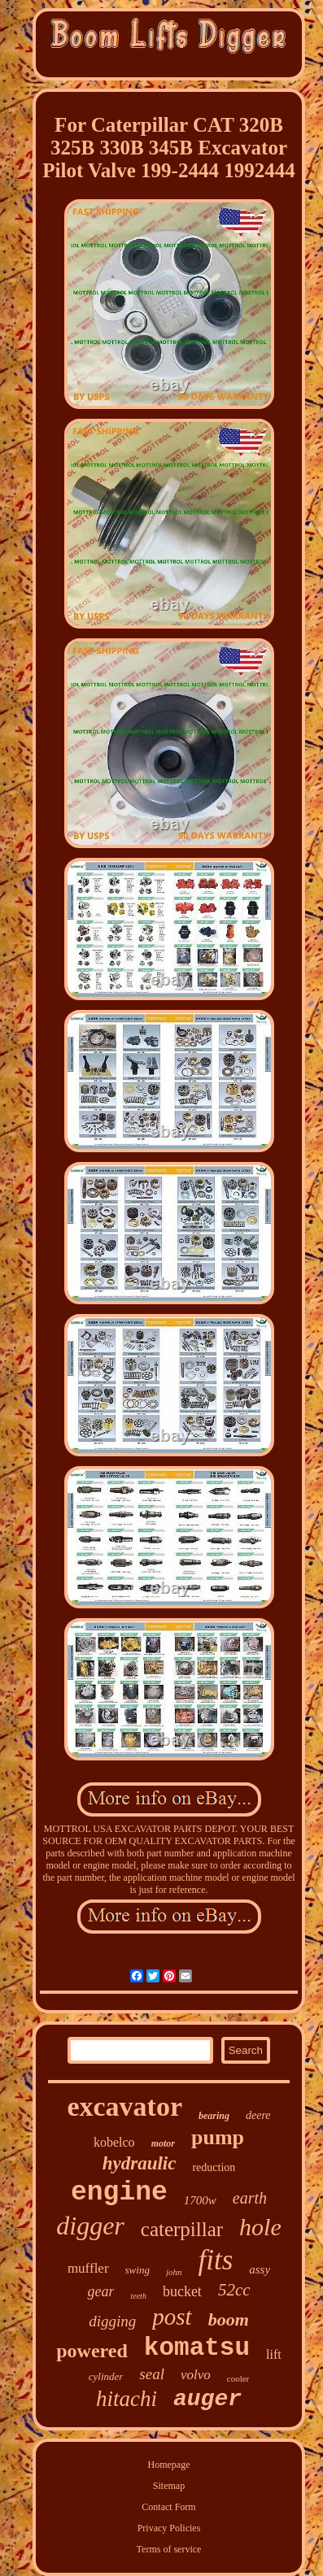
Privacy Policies (169, 2528)
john (174, 2272)
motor (163, 2143)
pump (217, 2137)
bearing (214, 2115)
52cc (234, 2290)
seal (151, 2373)
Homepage (169, 2464)
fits (215, 2260)
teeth (138, 2295)
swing (137, 2270)
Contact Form (168, 2507)
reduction (213, 2167)
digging (112, 2321)
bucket (182, 2291)
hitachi (126, 2399)
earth (250, 2198)
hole (260, 2226)
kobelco (114, 2142)
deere (258, 2115)
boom (228, 2319)
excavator (124, 2106)
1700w (200, 2200)
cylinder (106, 2376)
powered (92, 2350)
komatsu (197, 2348)
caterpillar (182, 2229)
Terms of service (169, 2549)
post (171, 2317)
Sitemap (169, 2485)
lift (274, 2354)
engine (119, 2193)
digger (90, 2225)
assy (259, 2269)
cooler (238, 2378)
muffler (88, 2268)
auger (207, 2399)
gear (100, 2291)
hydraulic (140, 2163)
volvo (196, 2374)
